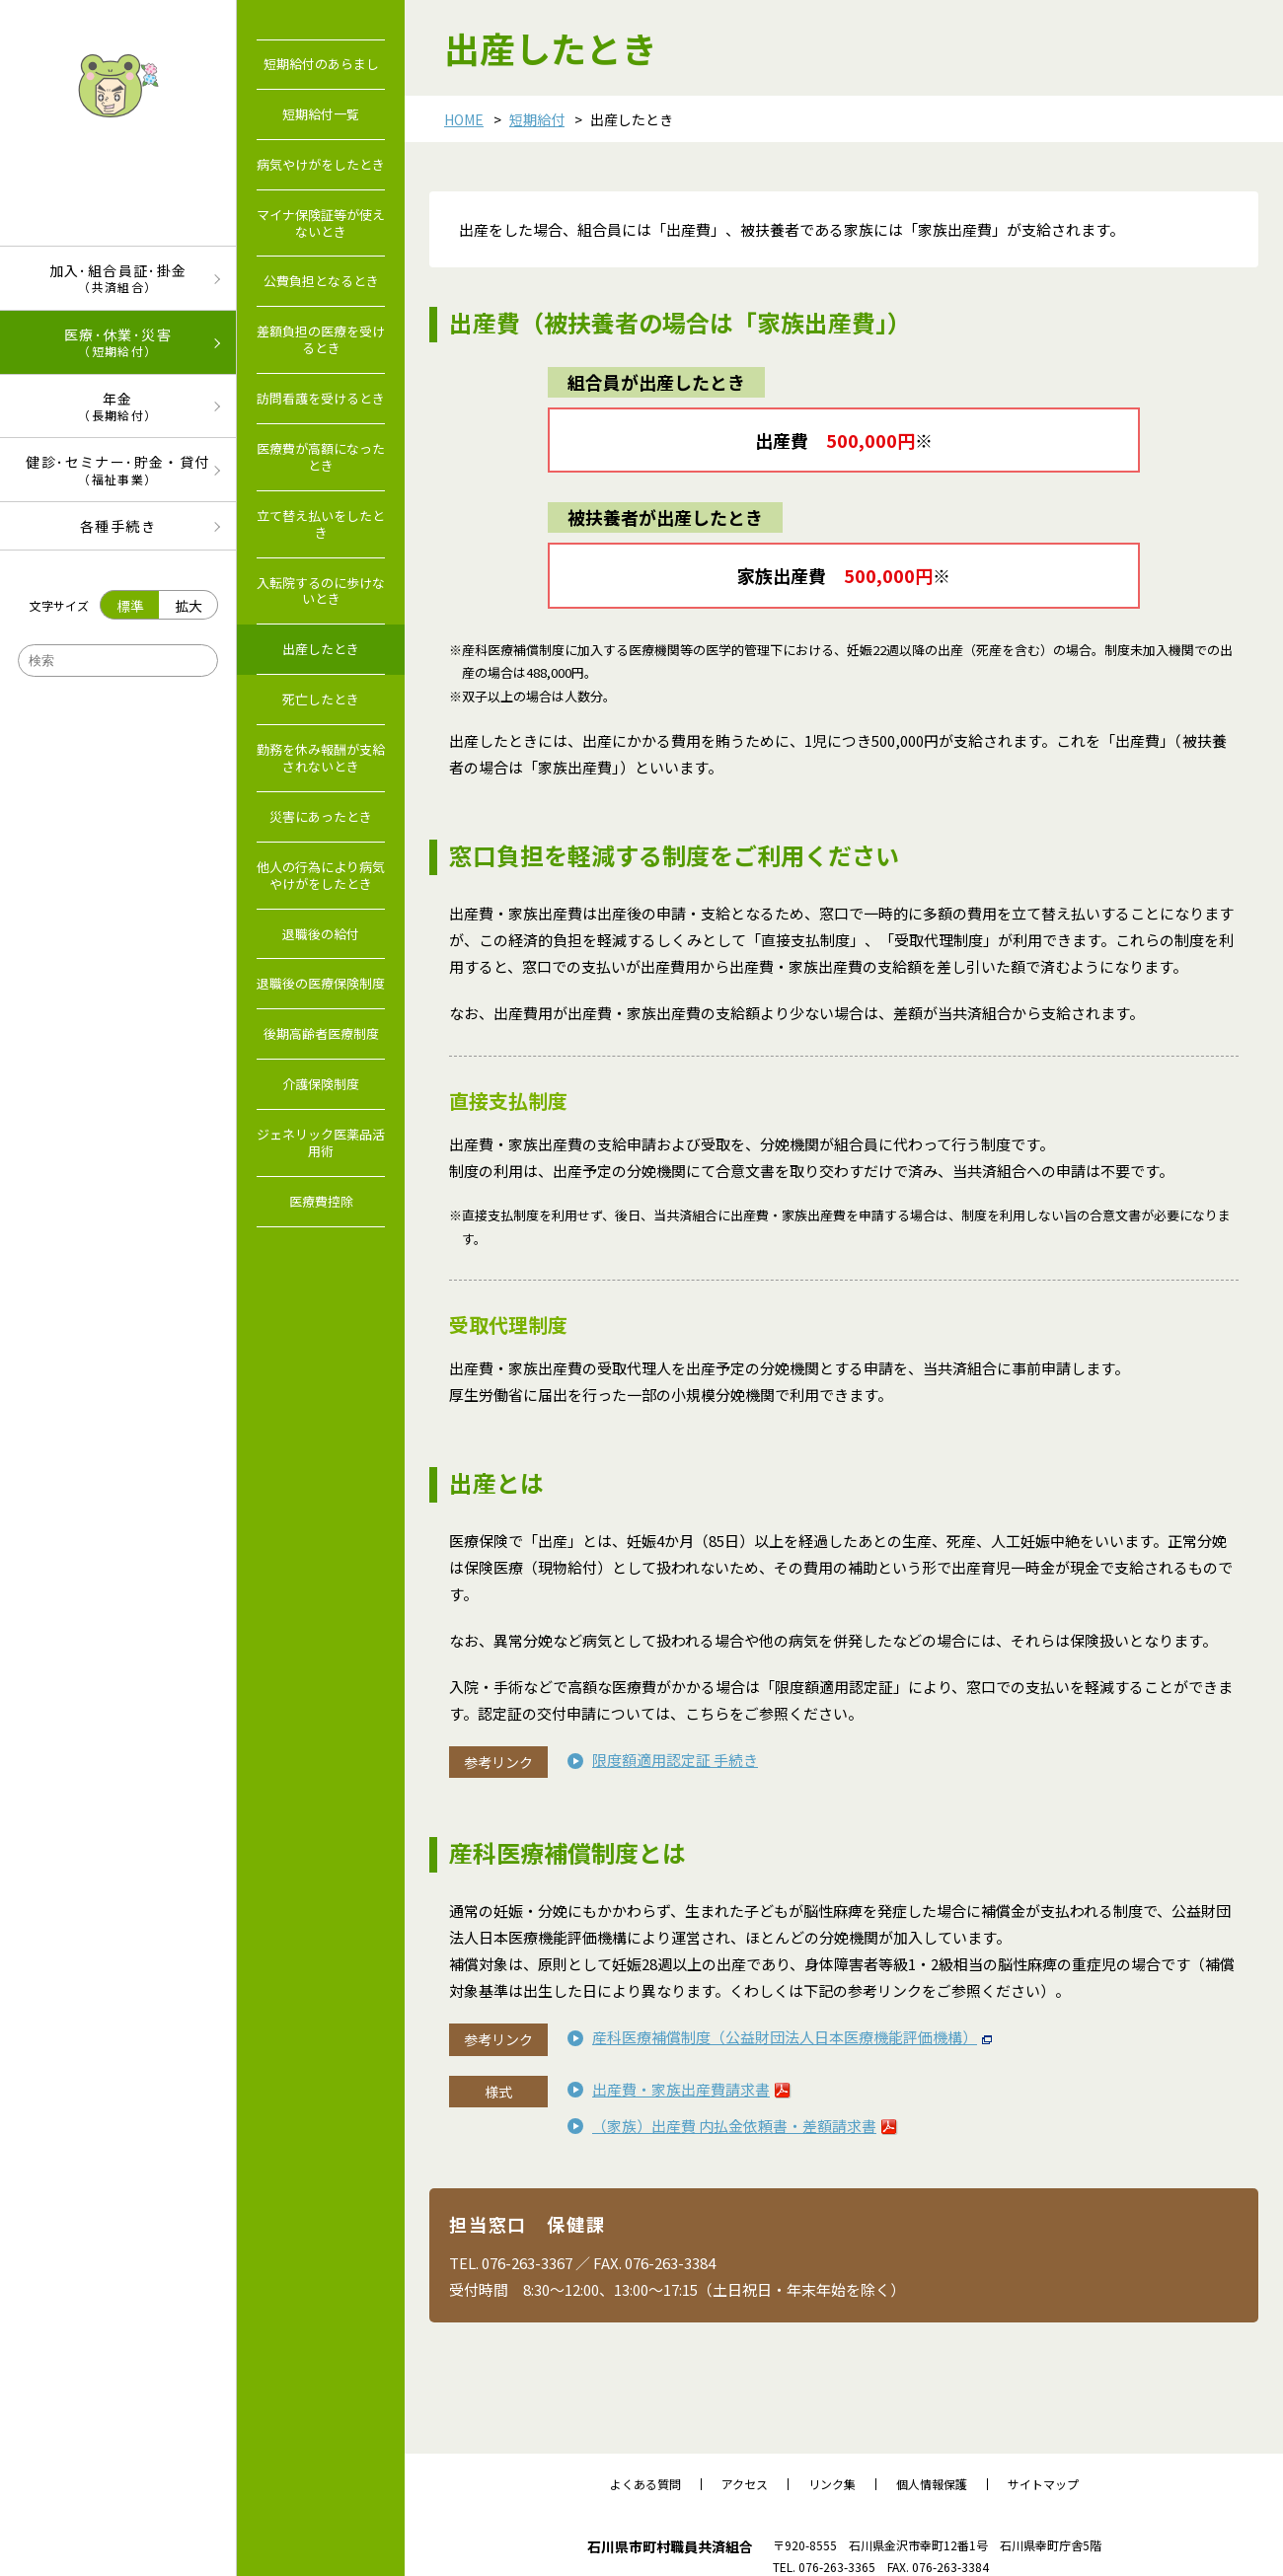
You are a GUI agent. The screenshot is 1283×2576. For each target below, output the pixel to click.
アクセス (744, 2484)
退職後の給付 (320, 933)
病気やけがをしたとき (321, 164)
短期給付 (537, 119)
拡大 (188, 606)
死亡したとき (320, 699)
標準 (130, 606)
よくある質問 (645, 2484)
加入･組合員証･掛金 (118, 277)
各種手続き (118, 526)
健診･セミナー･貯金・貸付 (118, 469)
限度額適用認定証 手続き (675, 1759)
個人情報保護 (931, 2484)
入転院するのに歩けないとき (321, 591)
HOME (464, 119)
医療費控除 (321, 1201)
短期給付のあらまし (321, 63)
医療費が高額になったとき (321, 457)
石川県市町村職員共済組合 (670, 2546)
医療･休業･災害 (118, 342)
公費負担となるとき (321, 280)
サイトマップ (1043, 2484)
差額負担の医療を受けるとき (321, 339)
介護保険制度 (320, 1083)
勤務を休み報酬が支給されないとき (321, 757)
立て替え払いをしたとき (321, 524)
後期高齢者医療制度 (321, 1033)
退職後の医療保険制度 (321, 983)
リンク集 (832, 2484)
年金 (118, 406)
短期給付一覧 (320, 114)
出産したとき (320, 648)
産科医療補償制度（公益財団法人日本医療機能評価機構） (784, 2036)
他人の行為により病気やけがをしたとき (321, 875)
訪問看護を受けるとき (321, 398)
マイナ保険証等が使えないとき (321, 223)
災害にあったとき (320, 816)
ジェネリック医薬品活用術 (321, 1142)
